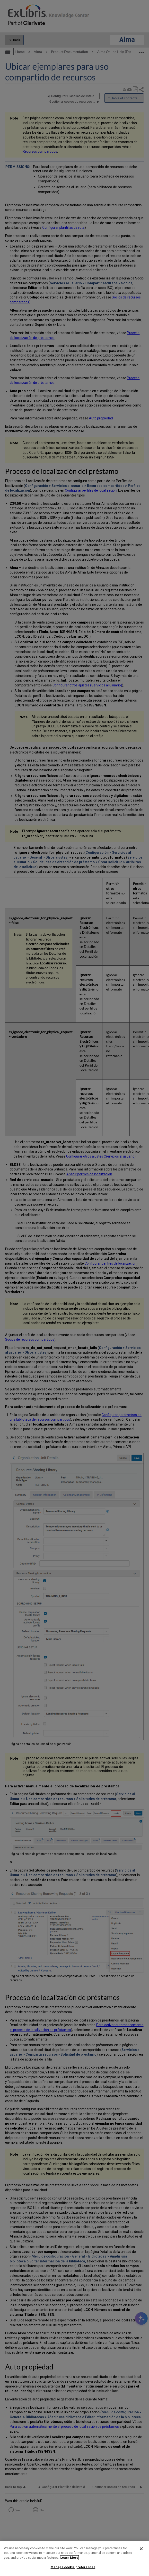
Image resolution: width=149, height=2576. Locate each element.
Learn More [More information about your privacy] (69, 2557)
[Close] (141, 2548)
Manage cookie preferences (73, 2567)
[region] (74, 2558)
